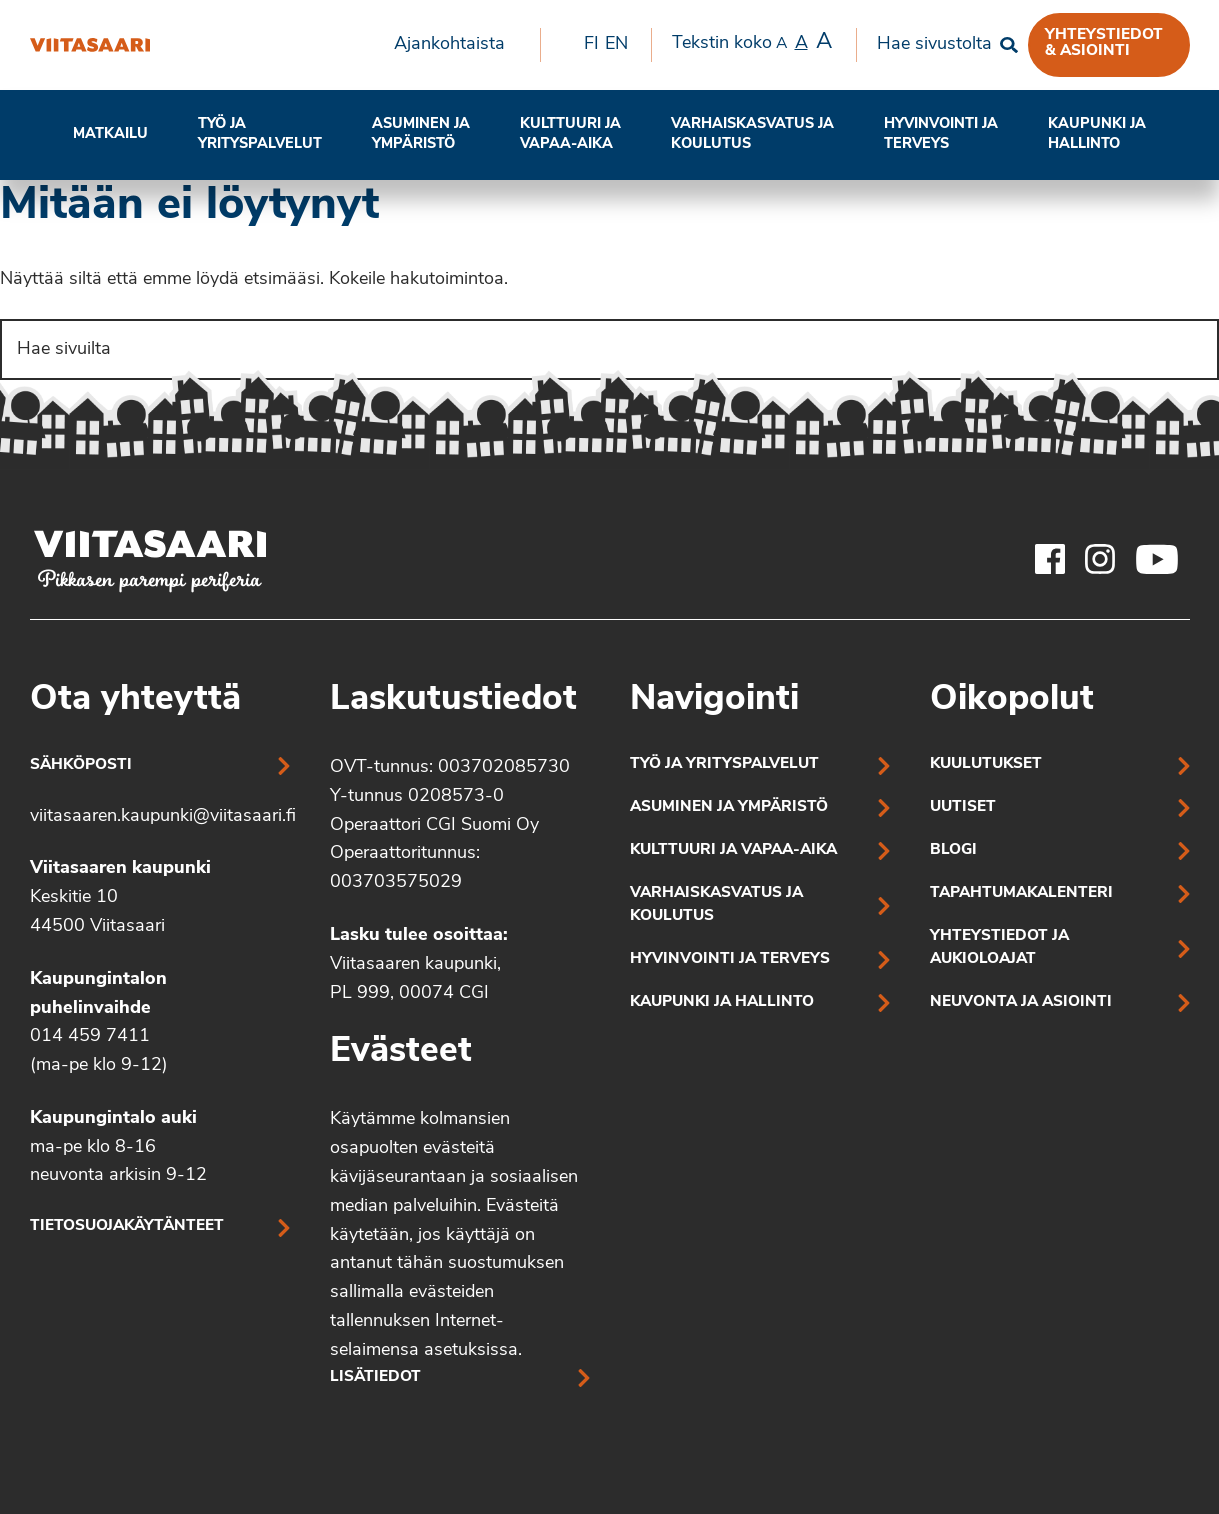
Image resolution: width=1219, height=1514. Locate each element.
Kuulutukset (986, 764)
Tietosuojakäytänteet (127, 1226)
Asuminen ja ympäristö (421, 134)
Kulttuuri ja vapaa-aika (570, 134)
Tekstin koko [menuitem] (752, 43)
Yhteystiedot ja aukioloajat (999, 948)
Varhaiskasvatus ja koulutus (752, 134)
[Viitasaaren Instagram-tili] (1100, 559)
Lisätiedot (375, 1377)
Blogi (953, 850)
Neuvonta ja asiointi (1021, 1002)
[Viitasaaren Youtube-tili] (1157, 559)
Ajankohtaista (449, 44)
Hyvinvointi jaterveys (941, 134)
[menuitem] (457, 45)
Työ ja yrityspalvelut (260, 134)
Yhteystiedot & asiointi (1104, 43)
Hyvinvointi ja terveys (730, 959)
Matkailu (110, 134)
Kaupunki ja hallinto (1097, 134)
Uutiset (963, 807)
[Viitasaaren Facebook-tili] (1050, 559)
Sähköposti (81, 765)
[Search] (609, 349)
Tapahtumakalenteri (1021, 893)
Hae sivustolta (934, 44)
